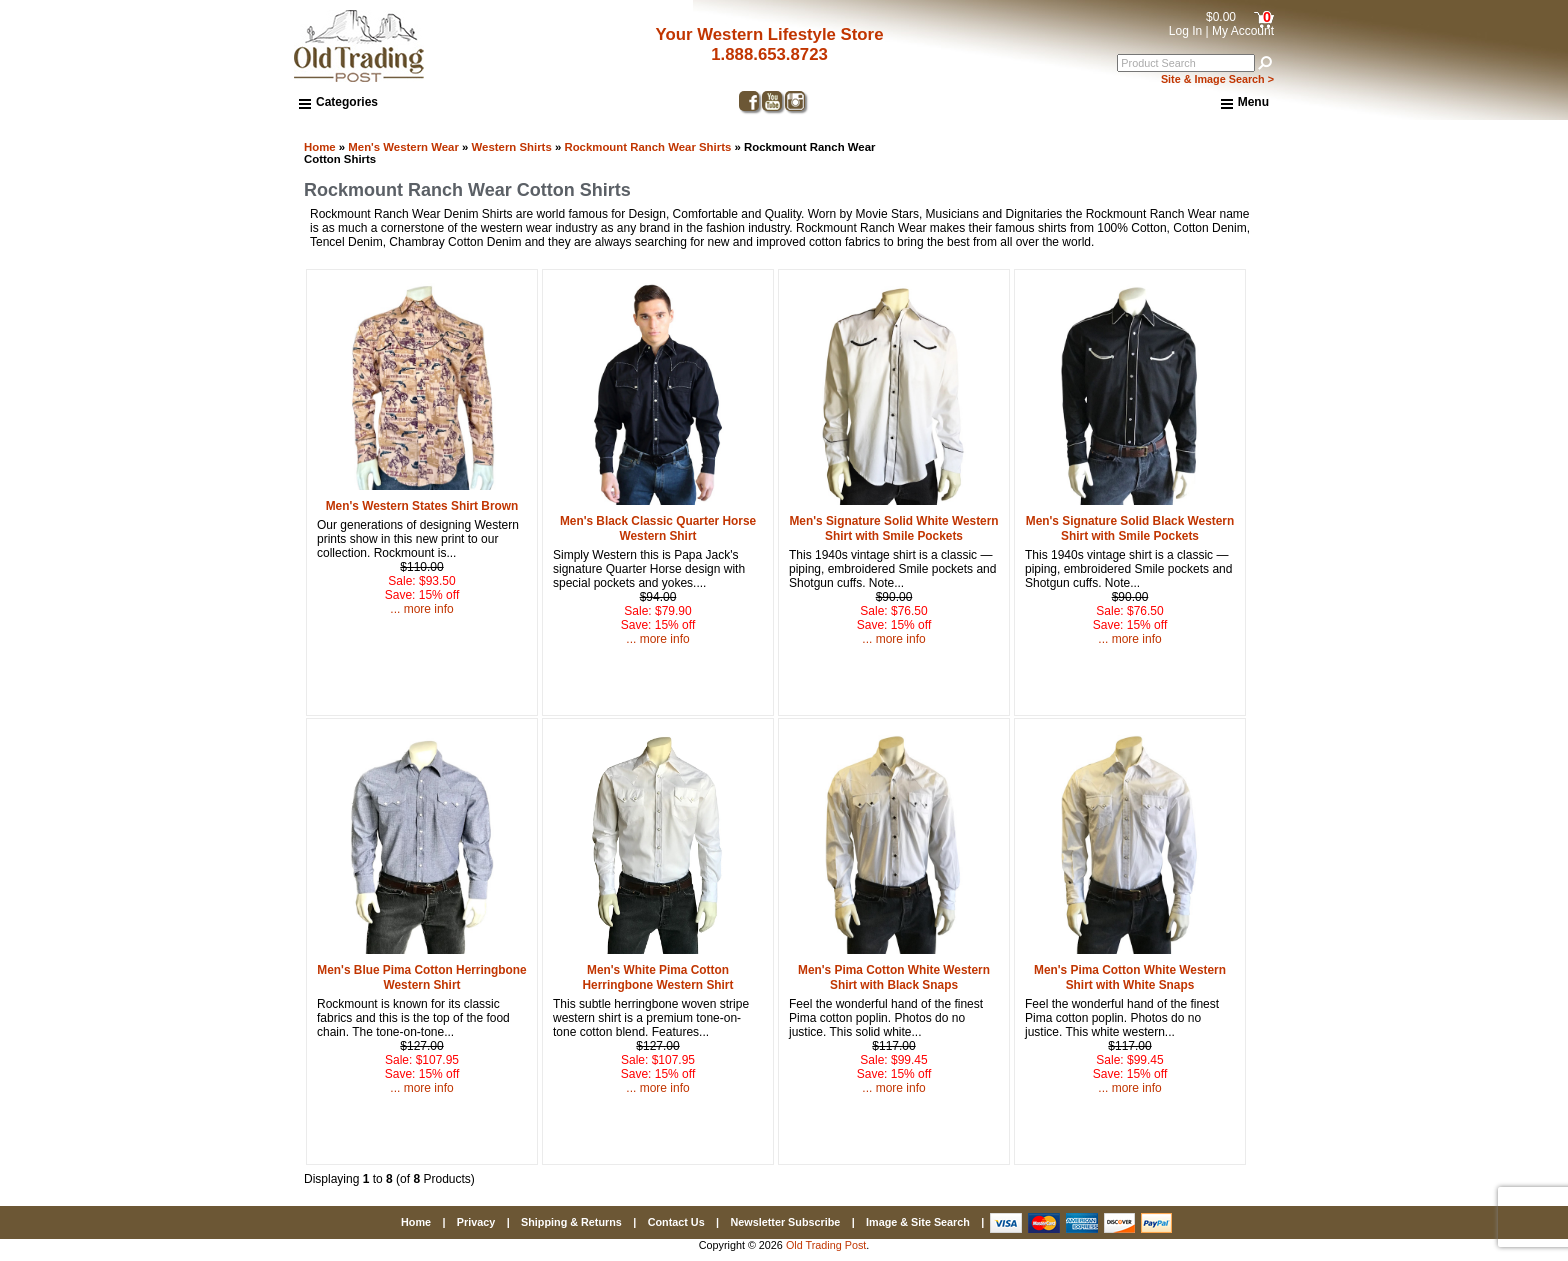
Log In (1185, 31)
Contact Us (676, 1222)
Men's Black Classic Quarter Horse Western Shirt (658, 528)
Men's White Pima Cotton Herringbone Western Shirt (658, 977)
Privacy (476, 1222)
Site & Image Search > (1217, 79)
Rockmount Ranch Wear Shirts (647, 147)
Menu (1245, 103)
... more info (421, 609)
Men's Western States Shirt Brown (422, 506)
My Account (1243, 31)
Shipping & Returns (571, 1222)
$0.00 (1221, 17)
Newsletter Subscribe (785, 1222)
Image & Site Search (918, 1222)
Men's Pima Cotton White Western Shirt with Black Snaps (894, 977)
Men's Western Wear (403, 147)
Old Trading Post (826, 1245)
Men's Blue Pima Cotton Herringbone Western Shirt (421, 977)
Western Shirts (512, 147)
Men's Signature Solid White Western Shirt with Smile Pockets (893, 528)
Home (320, 147)
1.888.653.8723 (769, 54)
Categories (338, 102)
